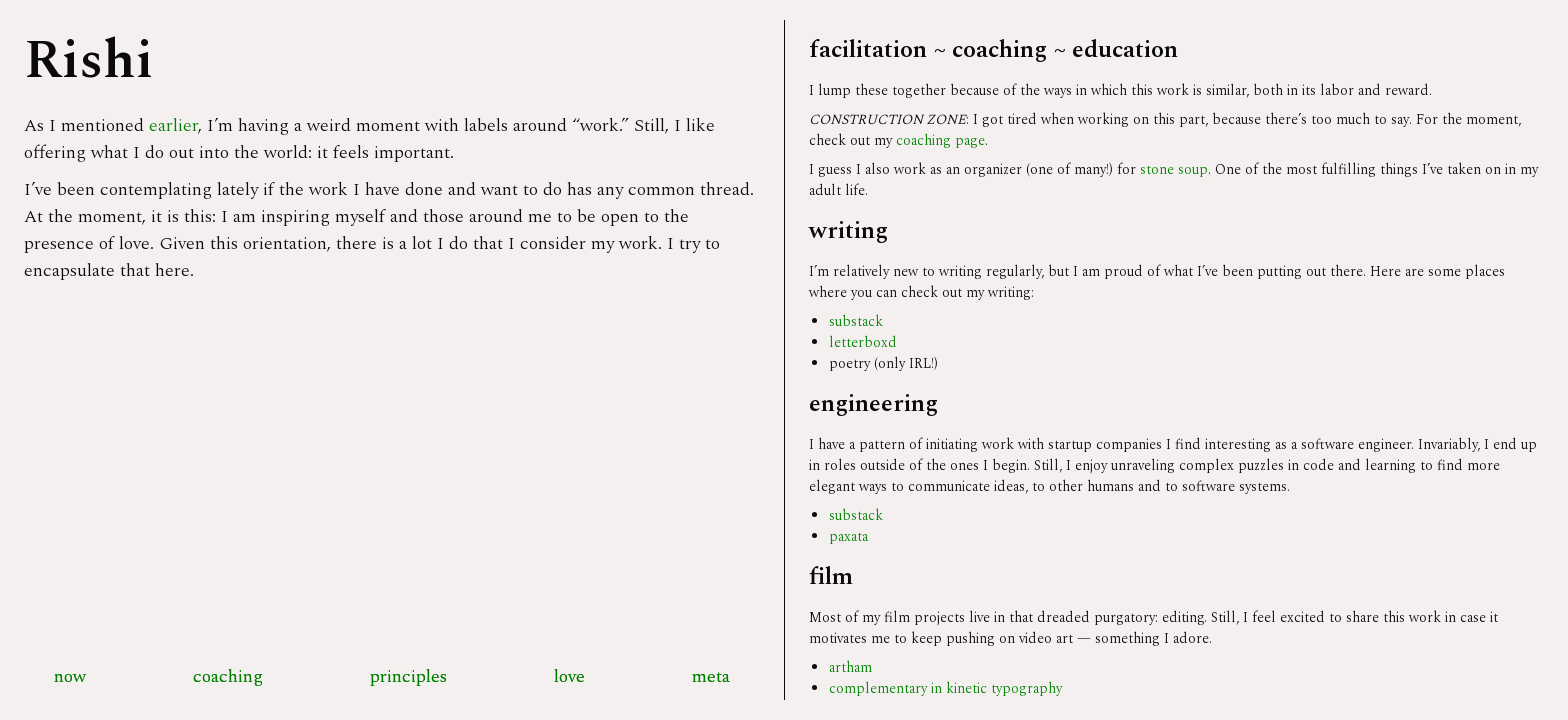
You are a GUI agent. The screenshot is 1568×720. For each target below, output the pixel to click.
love (569, 676)
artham (850, 667)
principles (408, 676)
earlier (173, 125)
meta (711, 676)
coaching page (940, 140)
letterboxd (863, 342)
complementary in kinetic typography (945, 688)
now (70, 676)
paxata (848, 536)
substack (856, 321)
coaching (228, 676)
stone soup (1174, 169)
